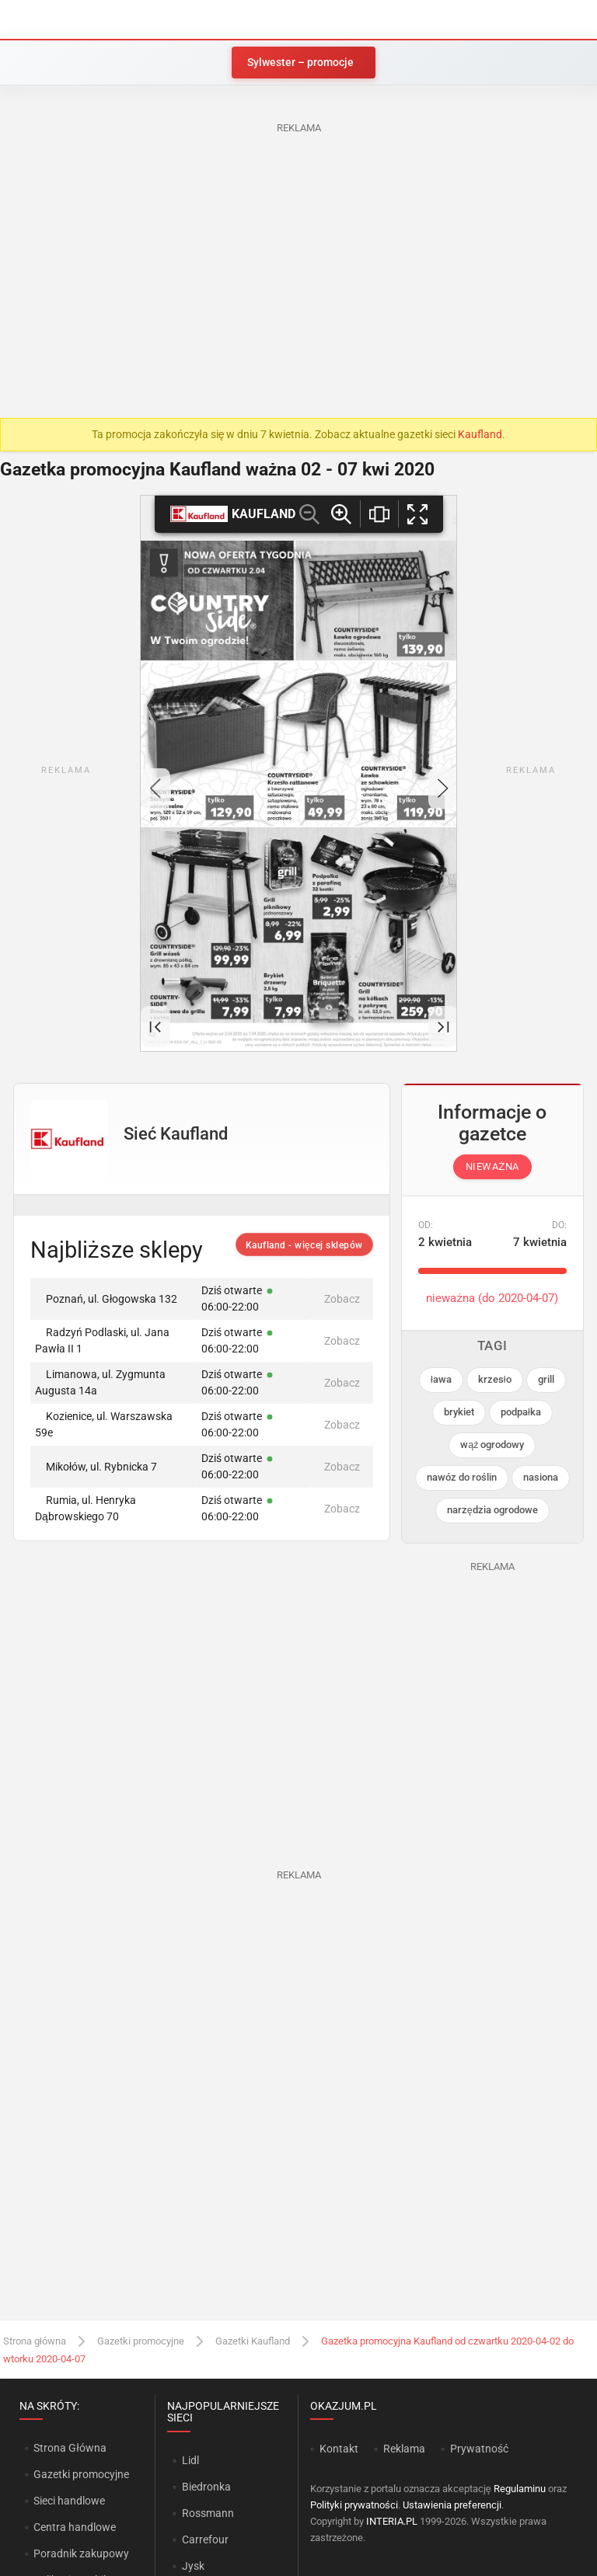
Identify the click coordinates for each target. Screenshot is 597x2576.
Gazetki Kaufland (252, 2341)
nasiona (540, 1477)
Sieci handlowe (69, 2500)
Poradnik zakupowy (81, 2553)
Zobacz (342, 1299)
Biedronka (206, 2486)
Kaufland (480, 434)
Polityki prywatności (354, 2505)
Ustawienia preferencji (452, 2505)
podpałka (521, 1412)
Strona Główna (69, 2448)
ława (441, 1379)
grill (546, 1379)
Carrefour (205, 2539)
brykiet (459, 1412)
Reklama (404, 2448)
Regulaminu (520, 2488)
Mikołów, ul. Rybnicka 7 (96, 1466)
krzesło (494, 1379)
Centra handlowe (74, 2527)
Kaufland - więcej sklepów (304, 1245)
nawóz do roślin (462, 1477)
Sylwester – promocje (300, 62)
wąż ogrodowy (492, 1444)
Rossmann (208, 2513)
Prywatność (479, 2448)
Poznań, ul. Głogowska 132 (106, 1299)
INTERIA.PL (391, 2521)
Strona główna (34, 2341)
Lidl (190, 2460)
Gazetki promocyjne (140, 2341)
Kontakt (338, 2448)
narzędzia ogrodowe (492, 1510)
